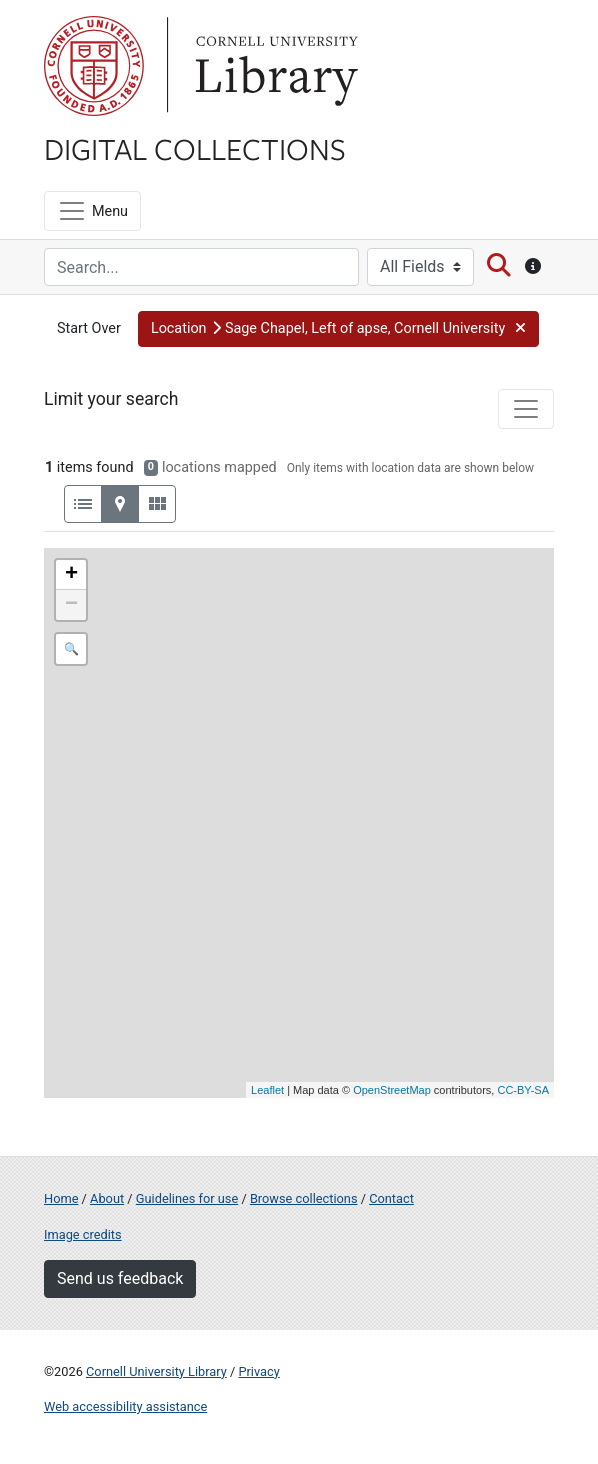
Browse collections (304, 1198)
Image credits (83, 1234)
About (107, 1198)
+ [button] (71, 575)
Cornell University (94, 66)
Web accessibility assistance (125, 1406)
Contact (391, 1198)
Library (274, 66)
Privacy (258, 1371)
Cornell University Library (156, 1371)
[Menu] (92, 211)
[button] (338, 329)
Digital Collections (195, 148)
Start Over (89, 328)
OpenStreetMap (392, 1090)
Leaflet (267, 1090)
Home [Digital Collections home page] (61, 1198)
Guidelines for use (187, 1198)
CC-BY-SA (523, 1090)
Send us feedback (120, 1278)
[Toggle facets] (526, 409)
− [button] (71, 605)
